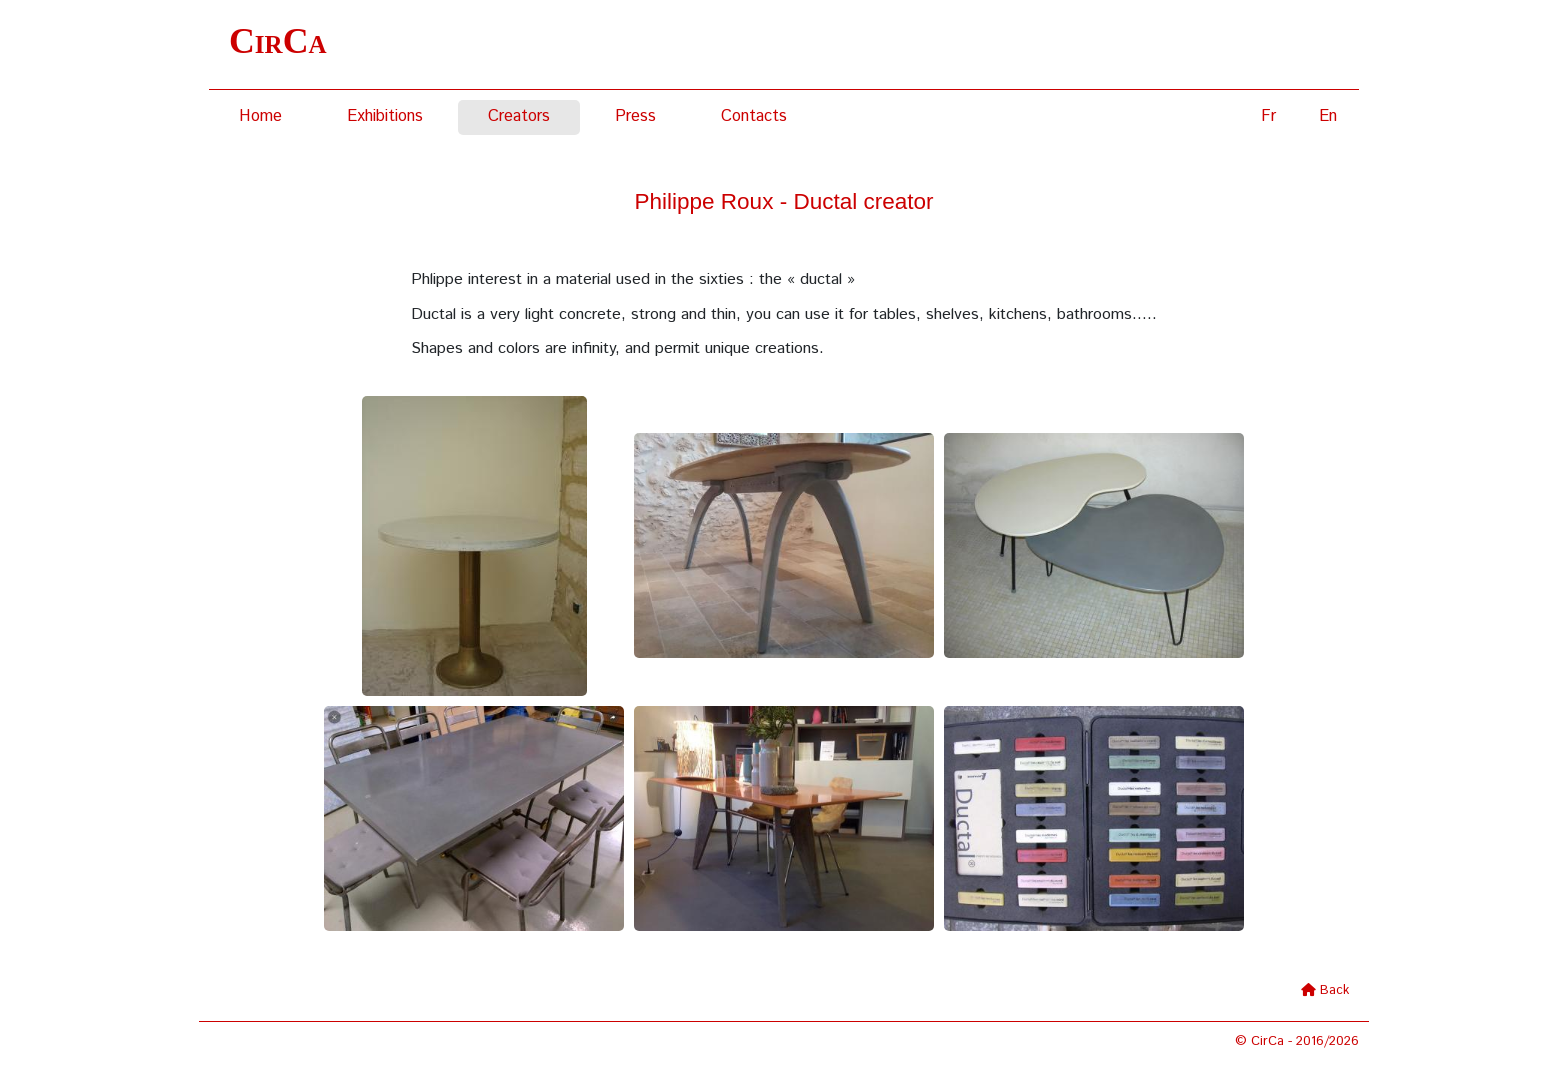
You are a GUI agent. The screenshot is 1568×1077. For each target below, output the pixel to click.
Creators (519, 116)
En (1328, 116)
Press (635, 116)
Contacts (754, 116)
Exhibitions (385, 116)
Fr (1268, 116)
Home (260, 116)
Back (1334, 990)
